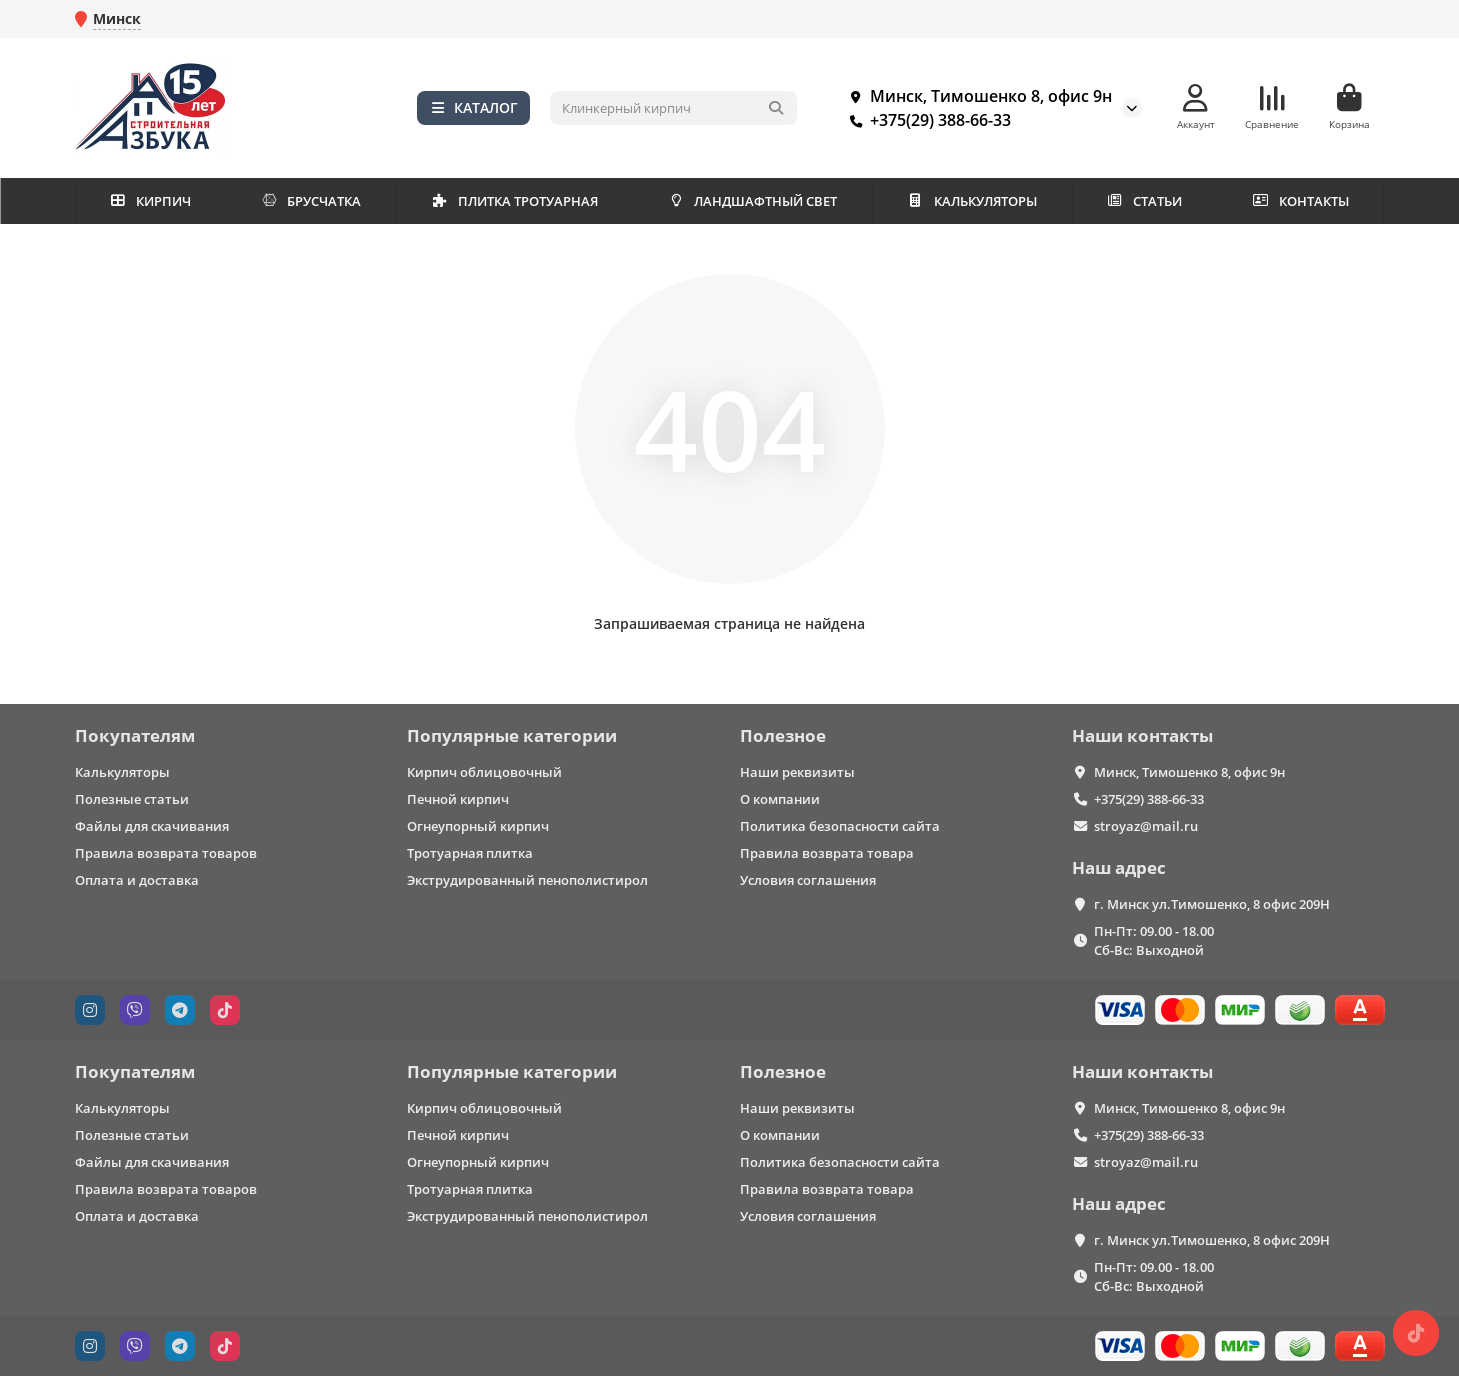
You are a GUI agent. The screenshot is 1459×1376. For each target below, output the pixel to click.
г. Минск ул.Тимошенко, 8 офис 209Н (1212, 904)
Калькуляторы (122, 772)
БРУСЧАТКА (311, 201)
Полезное (783, 735)
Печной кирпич (458, 799)
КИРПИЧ (150, 201)
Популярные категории (512, 735)
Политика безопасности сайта (840, 826)
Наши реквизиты (797, 772)
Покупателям (135, 735)
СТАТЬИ (1145, 201)
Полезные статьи (132, 799)
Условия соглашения (808, 880)
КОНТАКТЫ (1300, 201)
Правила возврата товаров (166, 853)
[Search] (673, 108)
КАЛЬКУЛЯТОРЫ (972, 201)
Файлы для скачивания (152, 826)
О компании (780, 799)
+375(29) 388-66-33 (926, 120)
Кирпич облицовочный (484, 772)
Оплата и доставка (137, 880)
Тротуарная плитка (470, 853)
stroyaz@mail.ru (1146, 826)
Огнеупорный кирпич (478, 826)
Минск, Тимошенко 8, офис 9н (977, 96)
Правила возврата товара (827, 853)
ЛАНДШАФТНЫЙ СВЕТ (753, 201)
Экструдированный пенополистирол (527, 880)
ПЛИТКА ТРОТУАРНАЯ (514, 201)
